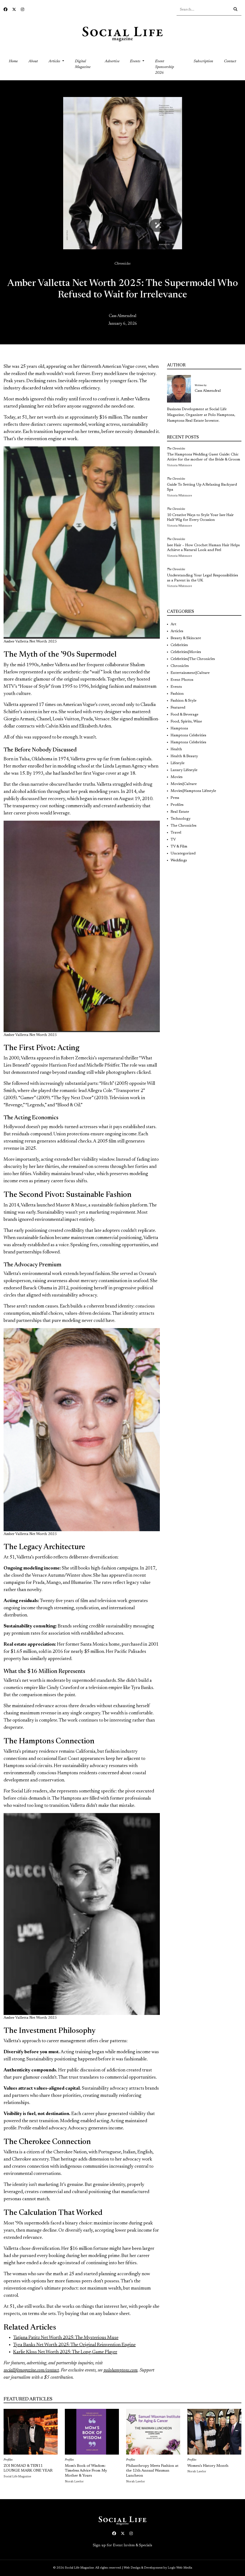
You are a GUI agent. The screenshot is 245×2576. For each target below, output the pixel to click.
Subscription (203, 61)
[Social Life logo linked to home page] (122, 33)
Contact (230, 61)
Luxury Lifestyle (184, 770)
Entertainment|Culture (190, 673)
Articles (177, 631)
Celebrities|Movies (186, 652)
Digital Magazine (82, 64)
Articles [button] (55, 61)
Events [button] (135, 61)
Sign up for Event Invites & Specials (122, 2545)
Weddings (179, 860)
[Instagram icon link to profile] (22, 10)
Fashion (177, 694)
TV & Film (179, 846)
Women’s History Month (207, 2466)
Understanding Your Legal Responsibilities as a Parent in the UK (202, 578)
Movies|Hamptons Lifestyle (193, 791)
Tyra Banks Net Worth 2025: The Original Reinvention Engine (74, 2345)
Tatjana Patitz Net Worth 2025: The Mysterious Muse (65, 2337)
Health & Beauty (184, 756)
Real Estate (180, 812)
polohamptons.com (121, 2370)
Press (175, 798)
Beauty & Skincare (186, 638)
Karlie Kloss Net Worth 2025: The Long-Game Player (65, 2352)
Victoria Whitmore (179, 465)
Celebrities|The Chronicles (193, 659)
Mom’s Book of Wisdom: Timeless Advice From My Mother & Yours (86, 2471)
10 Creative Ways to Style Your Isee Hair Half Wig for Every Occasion (200, 517)
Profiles (177, 805)
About (33, 61)
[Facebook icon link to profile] (5, 10)
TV (173, 840)
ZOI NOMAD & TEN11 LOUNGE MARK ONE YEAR (28, 2468)
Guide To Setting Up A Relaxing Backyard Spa (202, 487)
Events (176, 687)
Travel (176, 833)
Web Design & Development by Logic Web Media (158, 2567)
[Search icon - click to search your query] (235, 9)
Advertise (112, 61)
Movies (177, 777)
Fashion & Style (183, 701)
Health (176, 749)
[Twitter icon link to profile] (14, 10)
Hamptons (179, 728)
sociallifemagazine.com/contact (31, 2370)
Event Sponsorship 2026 (164, 67)
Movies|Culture (184, 784)
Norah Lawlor (74, 2481)
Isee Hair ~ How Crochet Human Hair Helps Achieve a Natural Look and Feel (203, 547)
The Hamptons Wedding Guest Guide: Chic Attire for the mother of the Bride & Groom (203, 457)
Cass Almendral (122, 316)
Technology (180, 819)
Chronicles (122, 264)
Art (173, 624)
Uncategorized (183, 853)
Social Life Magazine (17, 2476)
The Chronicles (176, 449)
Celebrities (179, 645)
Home (16, 60)
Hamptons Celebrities (188, 735)
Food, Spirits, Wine (186, 721)
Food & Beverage (184, 715)
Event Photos (182, 680)
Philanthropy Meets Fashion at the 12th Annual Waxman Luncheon (152, 2471)
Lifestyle (177, 763)
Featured (178, 708)
